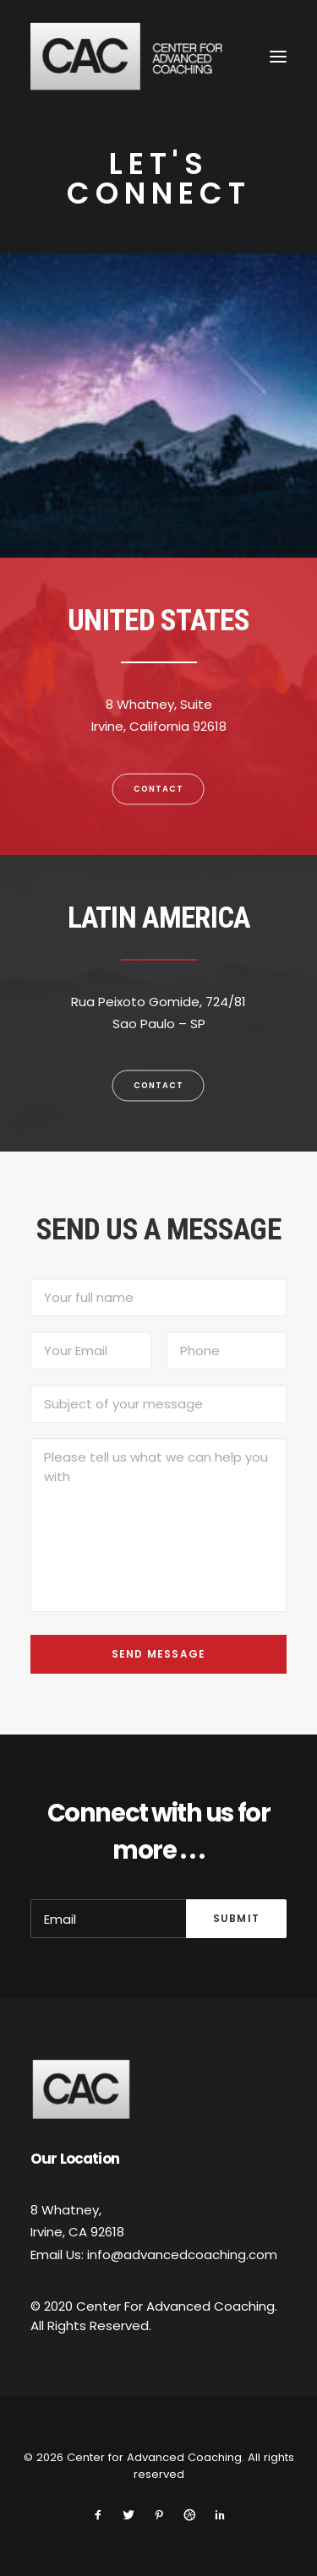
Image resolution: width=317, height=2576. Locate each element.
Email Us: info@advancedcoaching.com (153, 2254)
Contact (158, 788)
